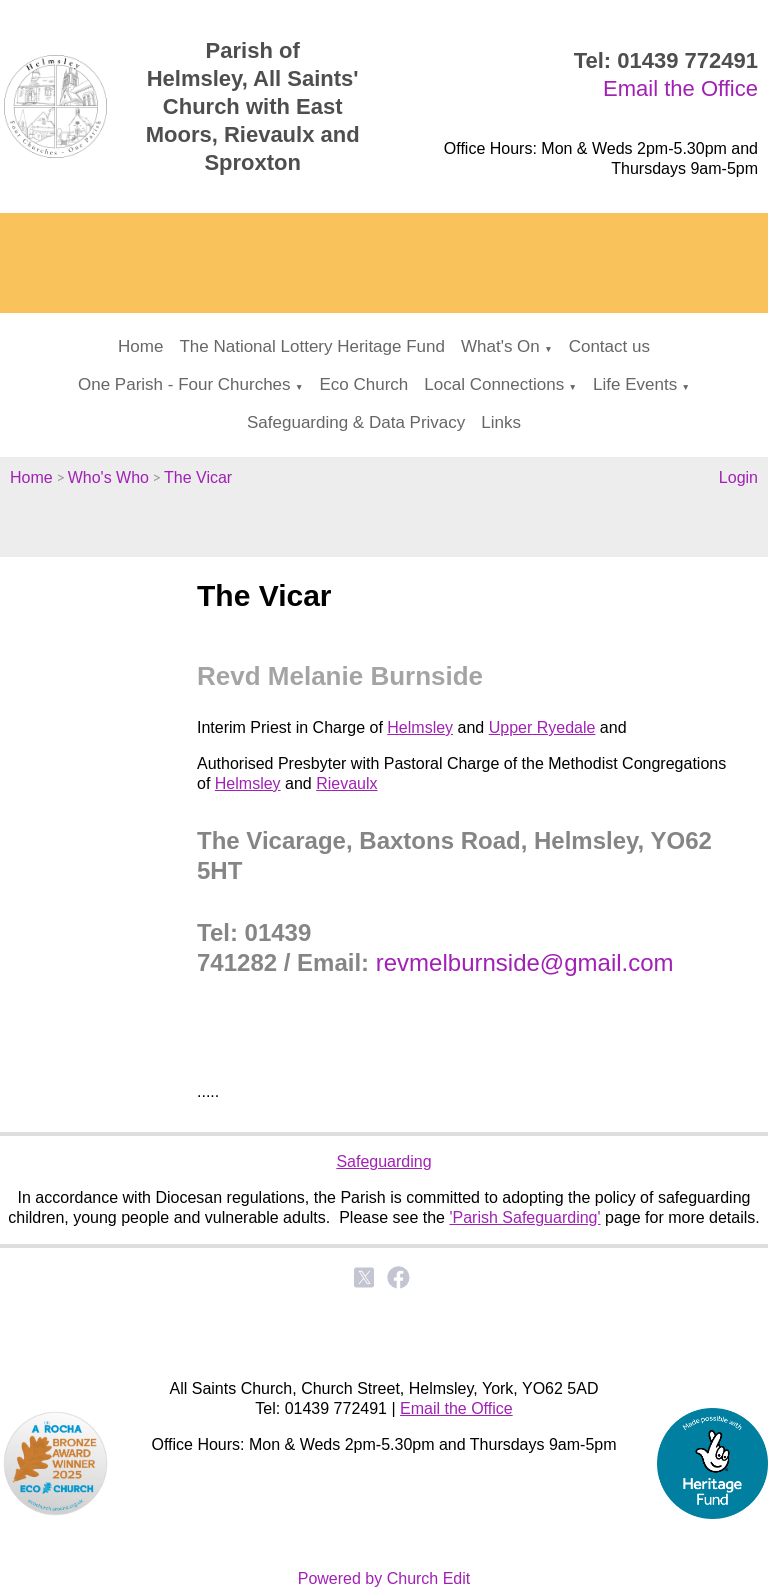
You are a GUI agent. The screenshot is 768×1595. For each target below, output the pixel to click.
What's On (500, 346)
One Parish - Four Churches (184, 384)
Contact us (609, 346)
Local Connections (494, 384)
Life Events (635, 384)
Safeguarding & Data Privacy (356, 422)
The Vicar (198, 477)
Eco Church (363, 384)
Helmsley (420, 727)
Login (738, 477)
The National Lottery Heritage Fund (312, 346)
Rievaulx (346, 783)
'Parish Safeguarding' (524, 1217)
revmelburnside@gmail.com (525, 961)
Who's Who (108, 477)
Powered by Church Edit (384, 1578)
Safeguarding (383, 1161)
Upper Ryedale (542, 727)
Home (140, 346)
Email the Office (680, 88)
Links (501, 422)
